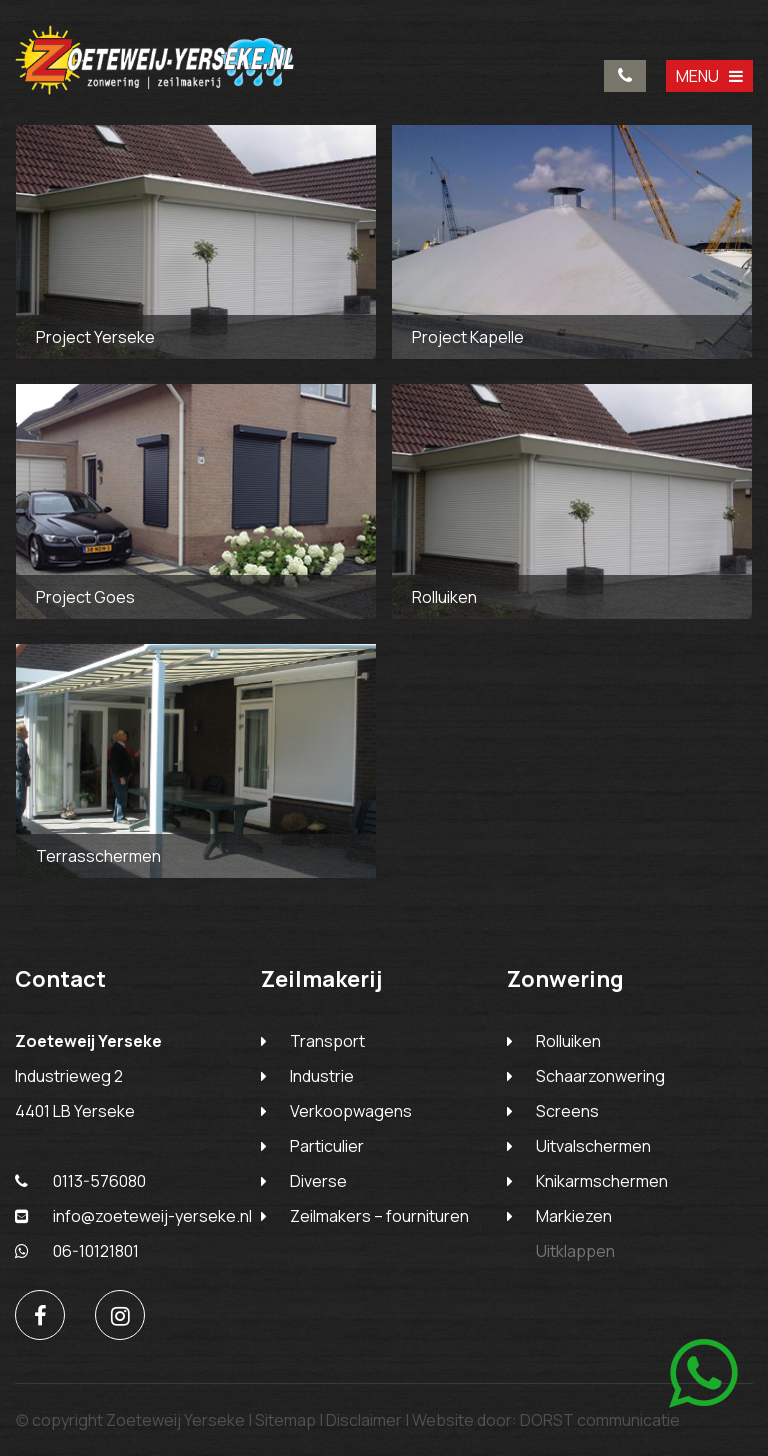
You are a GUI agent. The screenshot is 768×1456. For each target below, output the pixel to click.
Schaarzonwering (600, 1076)
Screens (567, 1111)
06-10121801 (77, 1251)
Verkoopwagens (351, 1111)
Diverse (318, 1181)
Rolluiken (568, 1041)
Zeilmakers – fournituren (379, 1216)
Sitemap (285, 1420)
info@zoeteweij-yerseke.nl (133, 1216)
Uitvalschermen (593, 1146)
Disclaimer (364, 1420)
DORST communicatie (600, 1420)
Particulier (327, 1146)
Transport (327, 1041)
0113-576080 (625, 76)
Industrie (322, 1076)
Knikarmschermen (602, 1181)
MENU (709, 76)
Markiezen (574, 1216)
